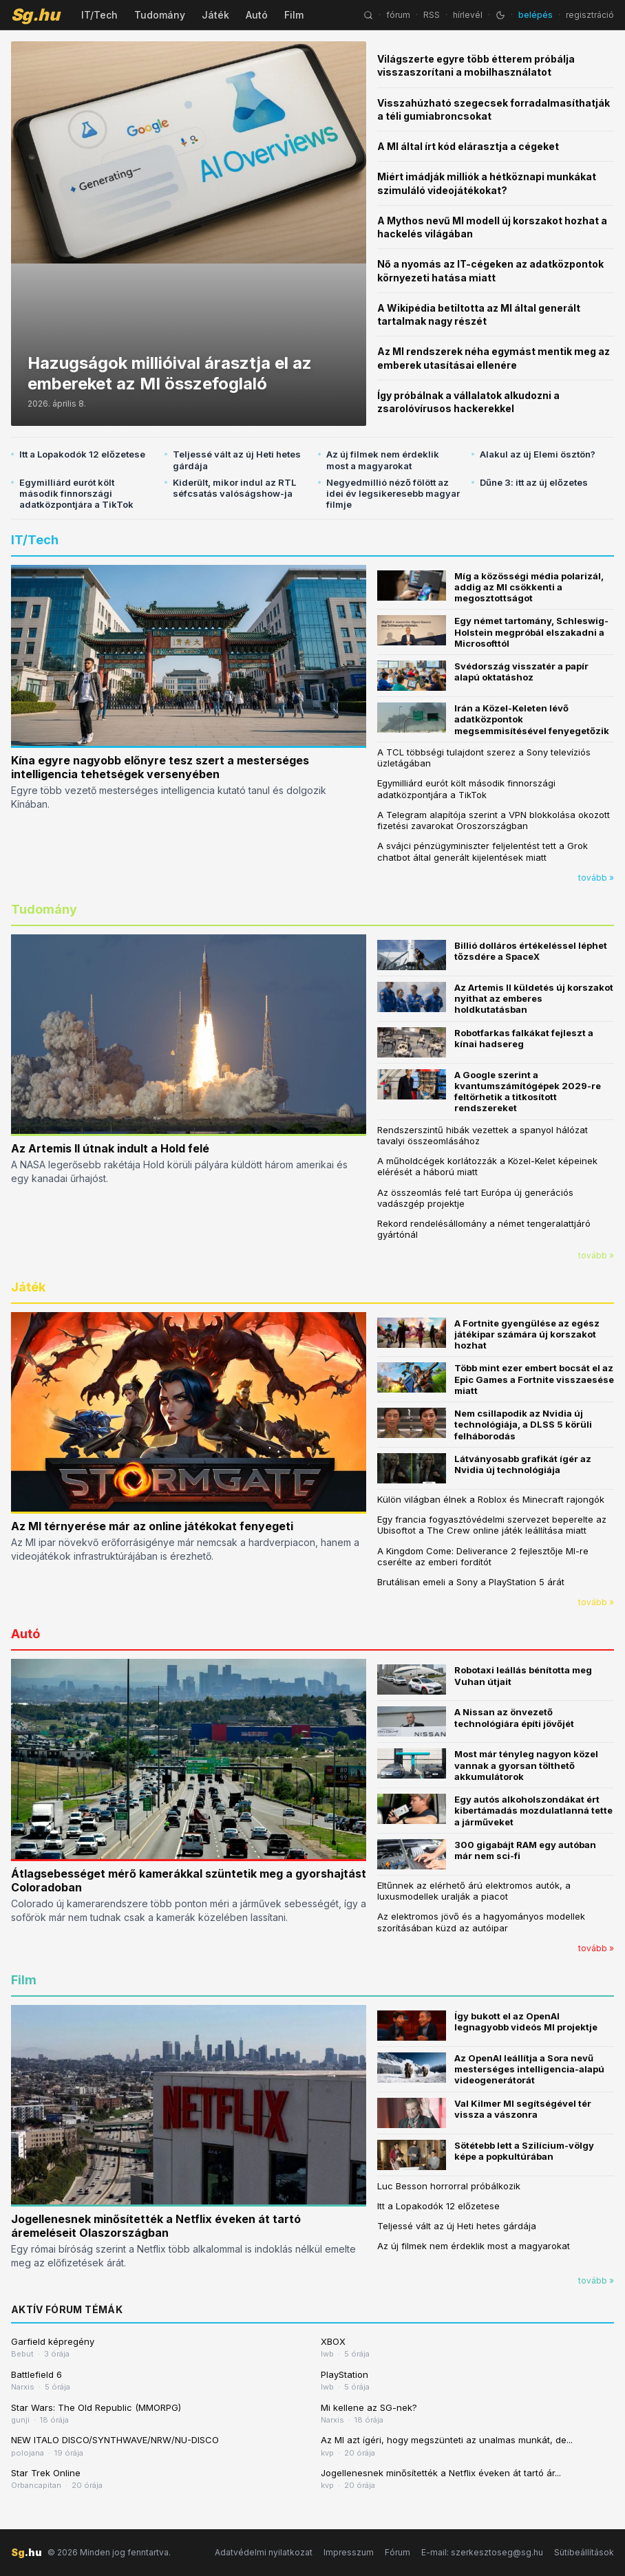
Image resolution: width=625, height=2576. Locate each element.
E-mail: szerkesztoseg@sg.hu (482, 2552)
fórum (398, 15)
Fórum (397, 2552)
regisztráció (590, 15)
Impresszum (349, 2552)
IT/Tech (99, 15)
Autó (257, 15)
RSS (431, 15)
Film (294, 15)
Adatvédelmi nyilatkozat (263, 2552)
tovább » (596, 877)
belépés (535, 15)
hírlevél (468, 15)
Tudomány (159, 15)
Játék (215, 15)
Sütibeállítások (584, 2552)
